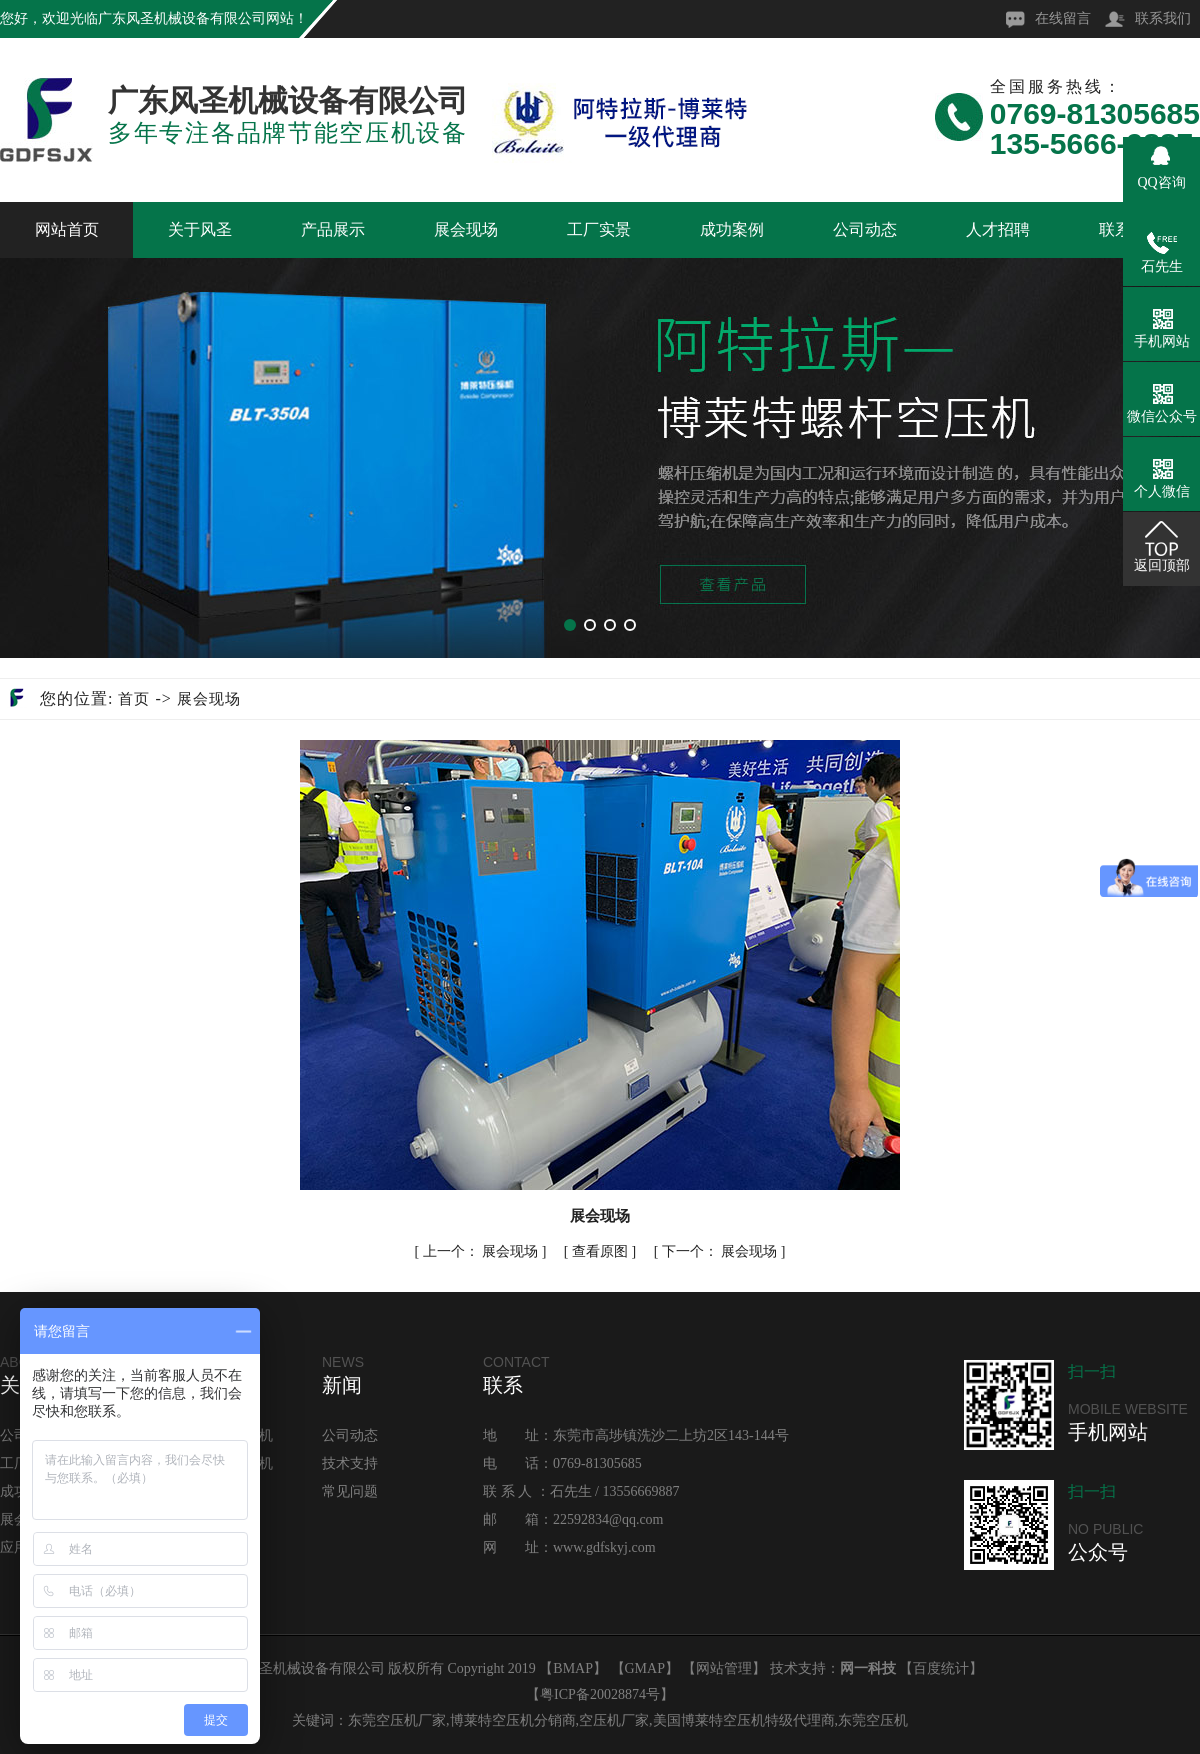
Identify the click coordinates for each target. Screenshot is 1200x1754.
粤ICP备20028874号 (600, 1694)
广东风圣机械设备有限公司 (182, 18)
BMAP (573, 1668)
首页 (134, 699)
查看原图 (602, 1251)
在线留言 (1063, 18)
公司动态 (865, 229)
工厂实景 (599, 229)
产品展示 (333, 229)
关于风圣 (200, 229)
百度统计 (941, 1668)
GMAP (645, 1668)
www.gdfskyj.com (604, 1547)
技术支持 (350, 1463)
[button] (570, 625)
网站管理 (724, 1668)
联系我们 (1163, 18)
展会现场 (466, 229)
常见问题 (350, 1491)
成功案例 (732, 229)
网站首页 (67, 229)
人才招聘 (998, 229)
